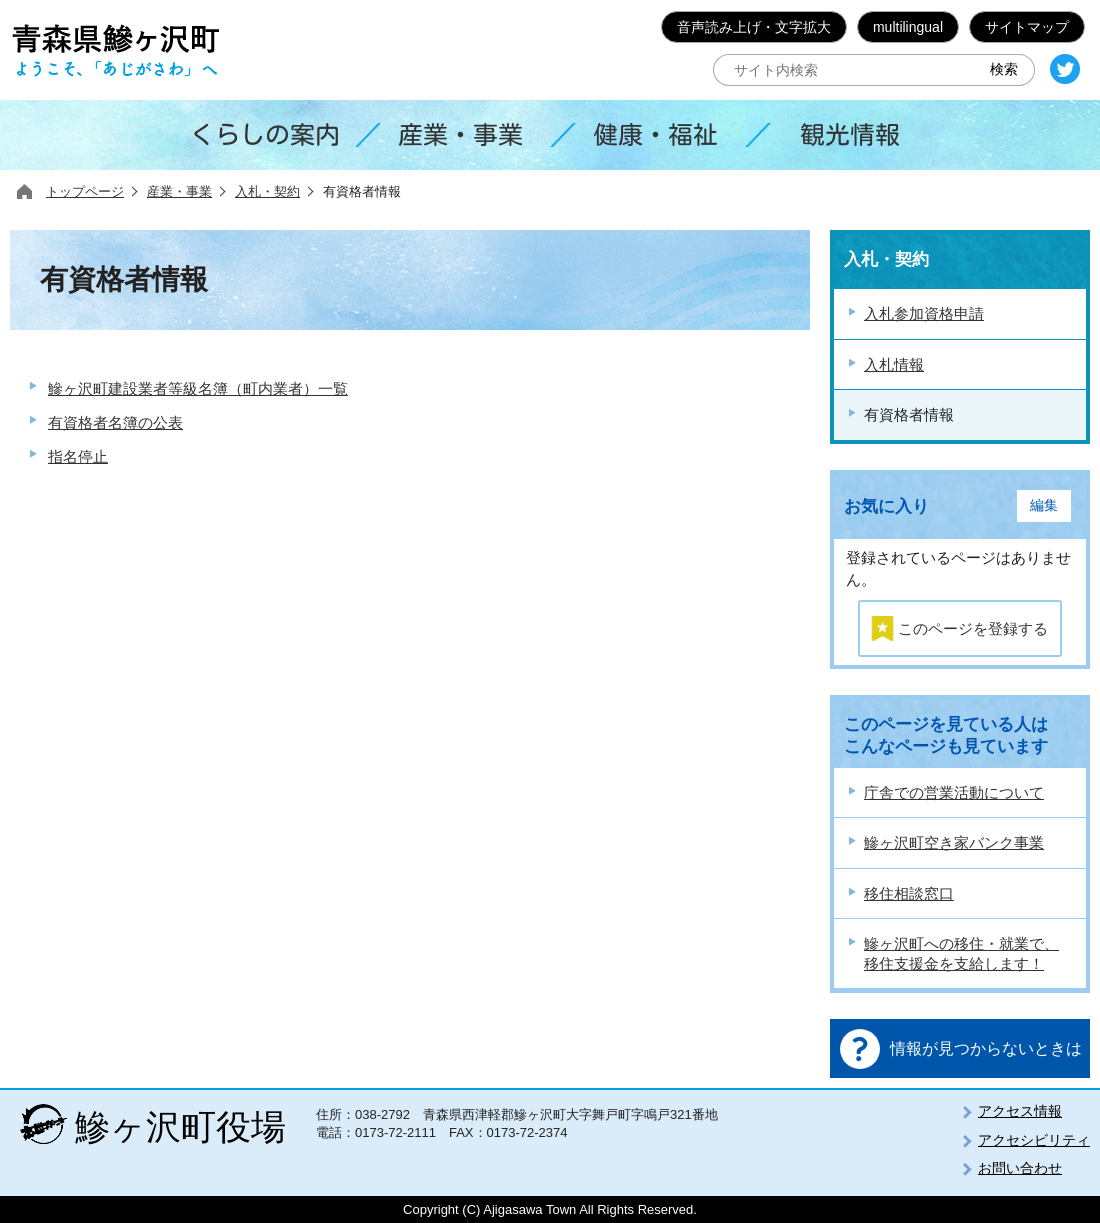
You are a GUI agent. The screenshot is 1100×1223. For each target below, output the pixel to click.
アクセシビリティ (1034, 1140)
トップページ (85, 191)
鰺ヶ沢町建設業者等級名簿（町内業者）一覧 (198, 388)
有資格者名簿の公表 (115, 422)
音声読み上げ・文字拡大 (754, 27)
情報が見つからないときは (986, 1048)
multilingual (908, 27)
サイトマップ (1027, 27)
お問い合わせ (1020, 1168)
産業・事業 (179, 191)
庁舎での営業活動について (954, 792)
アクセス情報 (1020, 1111)
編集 (1044, 505)
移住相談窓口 (909, 893)
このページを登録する (973, 628)
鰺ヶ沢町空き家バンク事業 (954, 842)
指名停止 (78, 456)
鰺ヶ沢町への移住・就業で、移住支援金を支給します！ (961, 953)
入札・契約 (267, 191)
